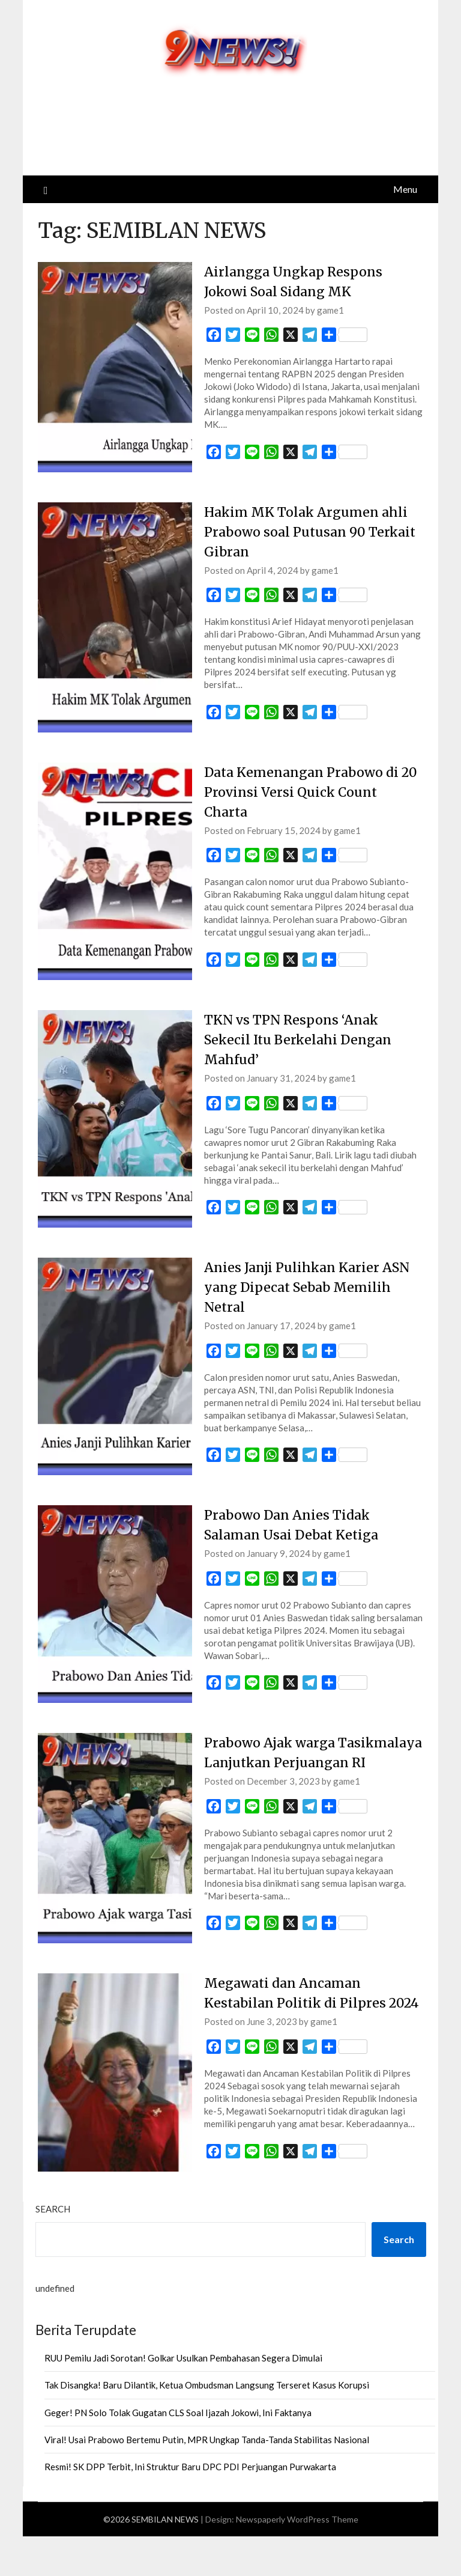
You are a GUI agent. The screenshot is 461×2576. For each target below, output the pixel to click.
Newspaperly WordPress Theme (297, 2559)
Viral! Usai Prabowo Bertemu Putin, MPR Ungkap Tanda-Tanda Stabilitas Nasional (206, 2479)
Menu (405, 189)
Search (52, 2248)
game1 (330, 310)
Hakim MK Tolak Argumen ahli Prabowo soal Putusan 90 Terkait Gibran (312, 532)
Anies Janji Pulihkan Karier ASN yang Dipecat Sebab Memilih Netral (309, 1287)
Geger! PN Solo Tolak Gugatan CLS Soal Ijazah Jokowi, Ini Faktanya (178, 2452)
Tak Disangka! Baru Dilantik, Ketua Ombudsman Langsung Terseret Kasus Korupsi (206, 2424)
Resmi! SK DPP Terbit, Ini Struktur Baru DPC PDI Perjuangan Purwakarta (190, 2506)
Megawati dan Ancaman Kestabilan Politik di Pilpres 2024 (297, 2022)
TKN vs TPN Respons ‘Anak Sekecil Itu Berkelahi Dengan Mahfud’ (300, 1039)
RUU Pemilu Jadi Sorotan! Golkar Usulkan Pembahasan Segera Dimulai (183, 2397)
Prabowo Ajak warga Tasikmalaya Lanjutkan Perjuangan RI (284, 1762)
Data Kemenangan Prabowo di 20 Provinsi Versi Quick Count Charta (304, 792)
